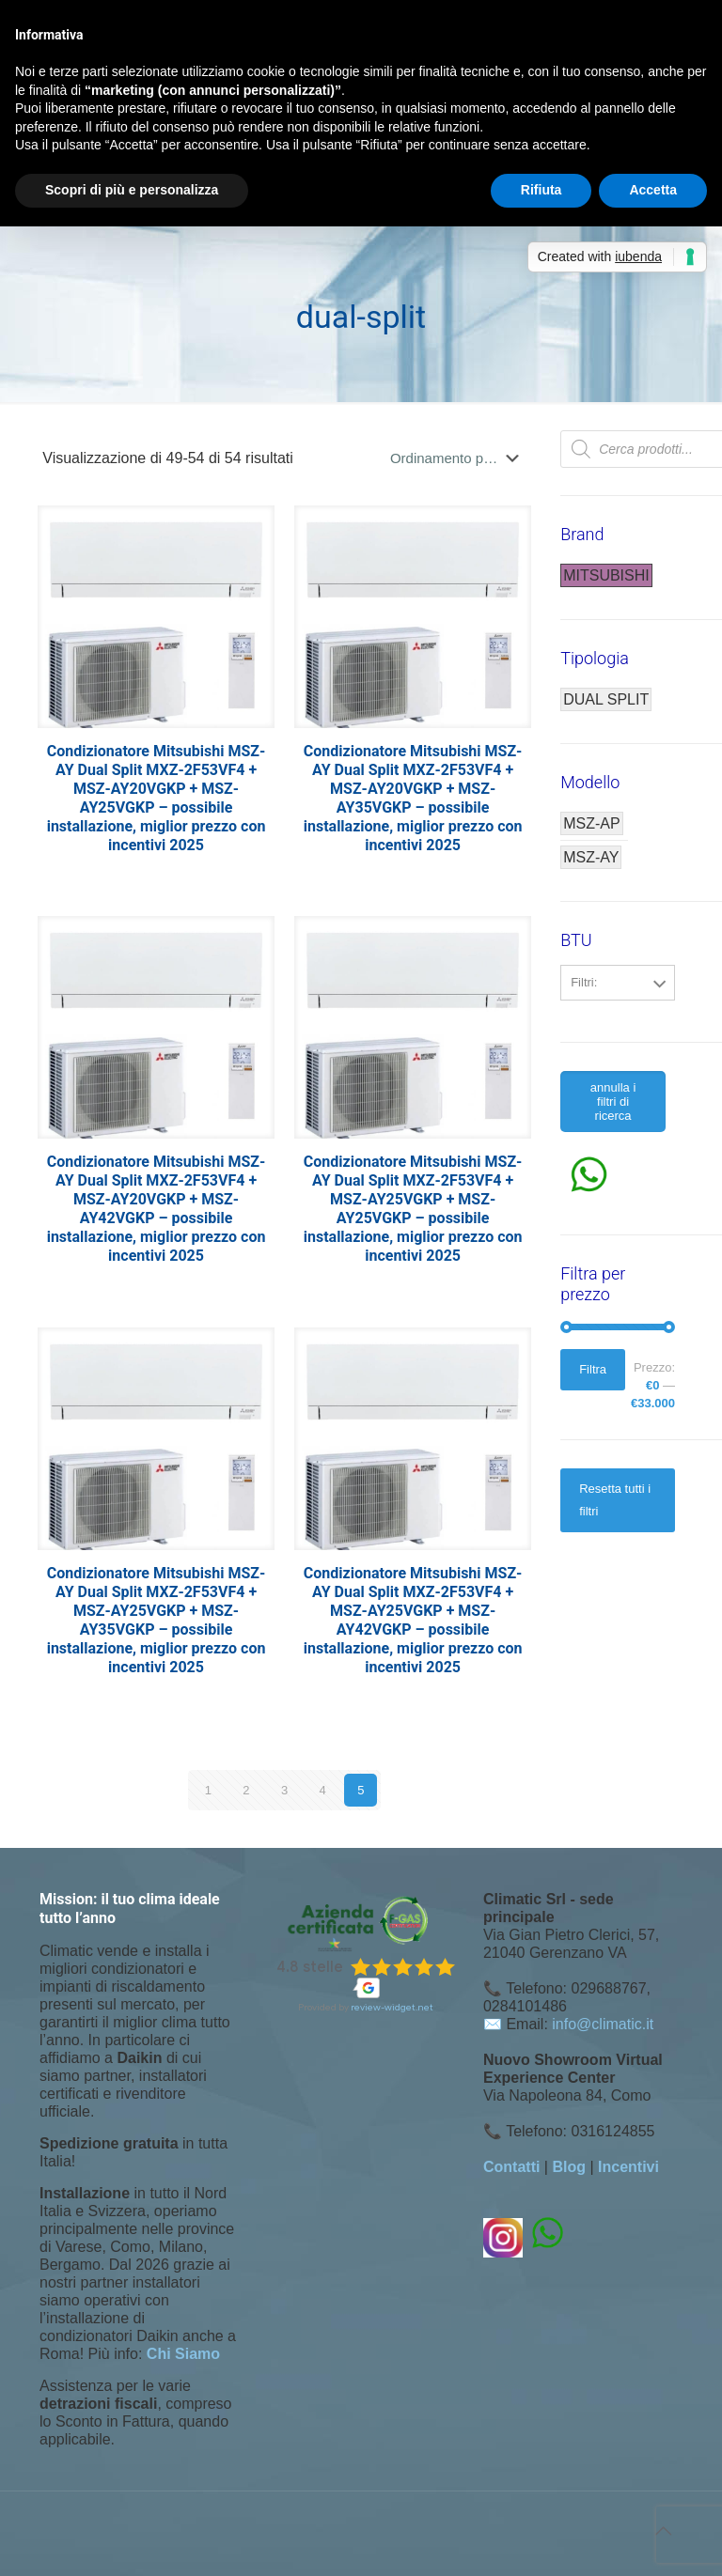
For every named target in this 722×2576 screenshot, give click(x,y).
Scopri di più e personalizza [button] (131, 189)
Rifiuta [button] (541, 189)
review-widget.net (392, 2007)
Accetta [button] (653, 189)
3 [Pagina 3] (284, 1790)
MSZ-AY (591, 857)
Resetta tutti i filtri (615, 1500)
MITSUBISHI (606, 575)
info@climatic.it (602, 2024)
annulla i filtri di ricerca (613, 1101)
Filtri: (584, 982)
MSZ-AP (591, 823)
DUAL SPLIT (606, 699)
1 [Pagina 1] (208, 1790)
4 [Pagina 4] (323, 1790)
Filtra (592, 1369)
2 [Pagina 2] (246, 1790)
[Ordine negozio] (458, 458)
